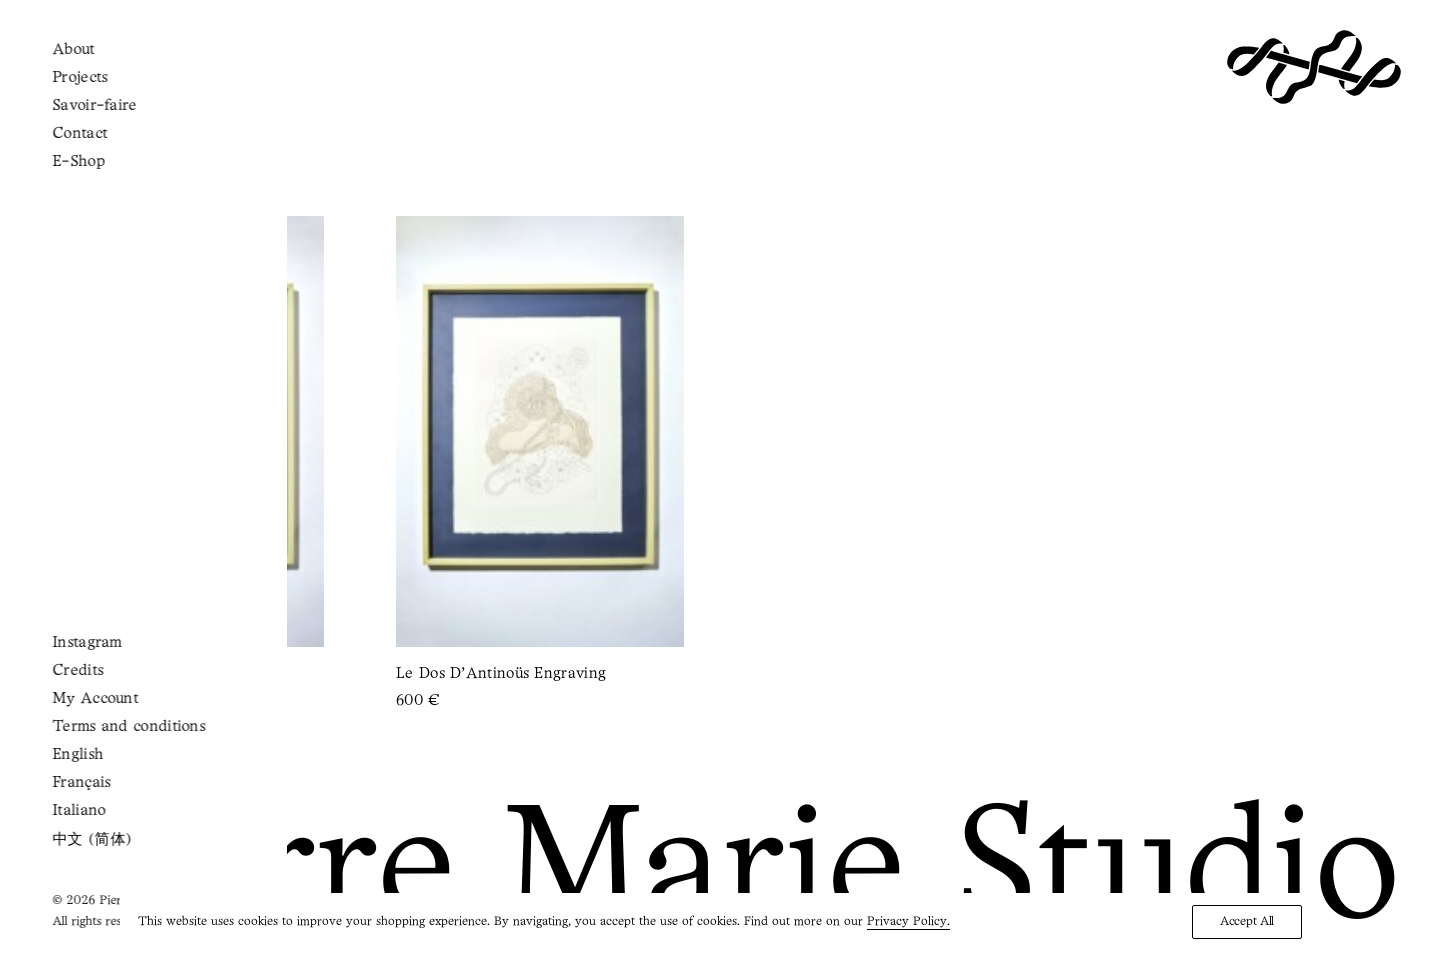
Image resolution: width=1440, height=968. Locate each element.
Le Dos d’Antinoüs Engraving (501, 674)
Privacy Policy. (908, 921)
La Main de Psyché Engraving (143, 674)
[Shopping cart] (94, 66)
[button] (46, 67)
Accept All (1247, 921)
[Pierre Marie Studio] (1314, 67)
